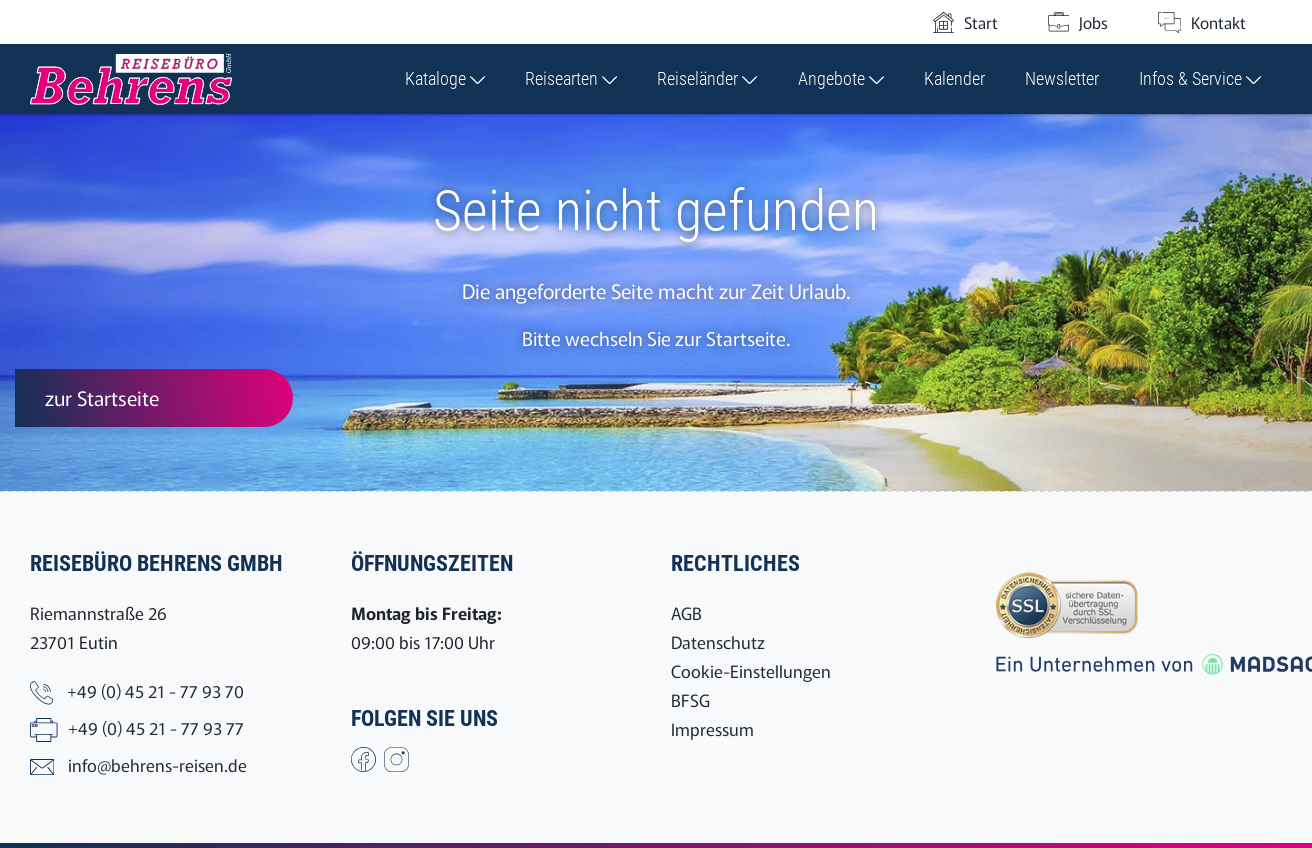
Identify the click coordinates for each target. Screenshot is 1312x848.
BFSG (690, 699)
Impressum (712, 728)
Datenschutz (718, 641)
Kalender (954, 78)
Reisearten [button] (571, 78)
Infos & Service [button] (1200, 78)
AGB (686, 612)
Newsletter (1062, 78)
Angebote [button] (841, 78)
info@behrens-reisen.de (157, 764)
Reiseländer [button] (707, 78)
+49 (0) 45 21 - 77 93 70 (155, 690)
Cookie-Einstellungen (751, 670)
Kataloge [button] (445, 78)
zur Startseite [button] (102, 397)
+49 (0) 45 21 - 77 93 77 (156, 727)
